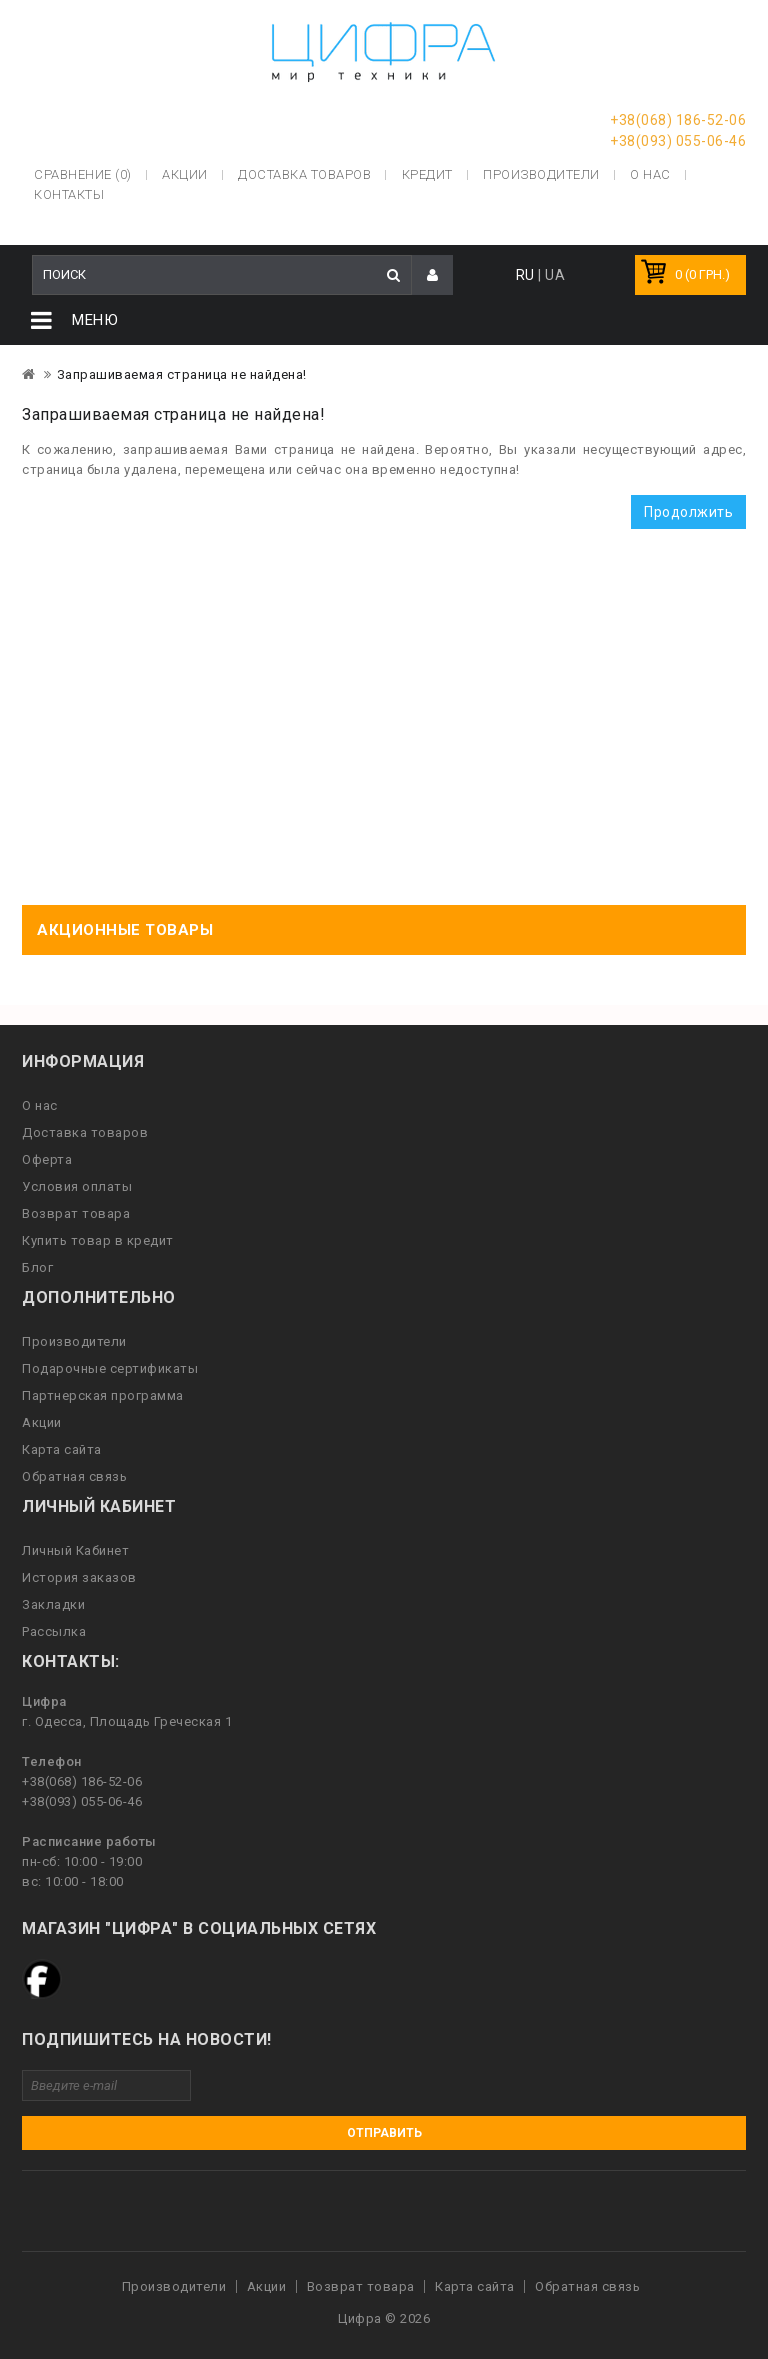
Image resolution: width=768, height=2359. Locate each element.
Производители (541, 174)
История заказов (79, 1577)
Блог (37, 1267)
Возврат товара (76, 1213)
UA (555, 275)
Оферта (47, 1159)
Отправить (384, 2133)
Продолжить (688, 512)
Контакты (69, 194)
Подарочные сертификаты (110, 1368)
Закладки (53, 1604)
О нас (40, 1105)
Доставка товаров (85, 1132)
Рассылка (54, 1631)
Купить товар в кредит (98, 1240)
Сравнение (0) (83, 174)
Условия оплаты (77, 1186)
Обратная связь (74, 1476)
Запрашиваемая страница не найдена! (182, 374)
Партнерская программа (103, 1395)
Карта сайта (62, 1449)
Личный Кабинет (75, 1550)
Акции (42, 1422)
